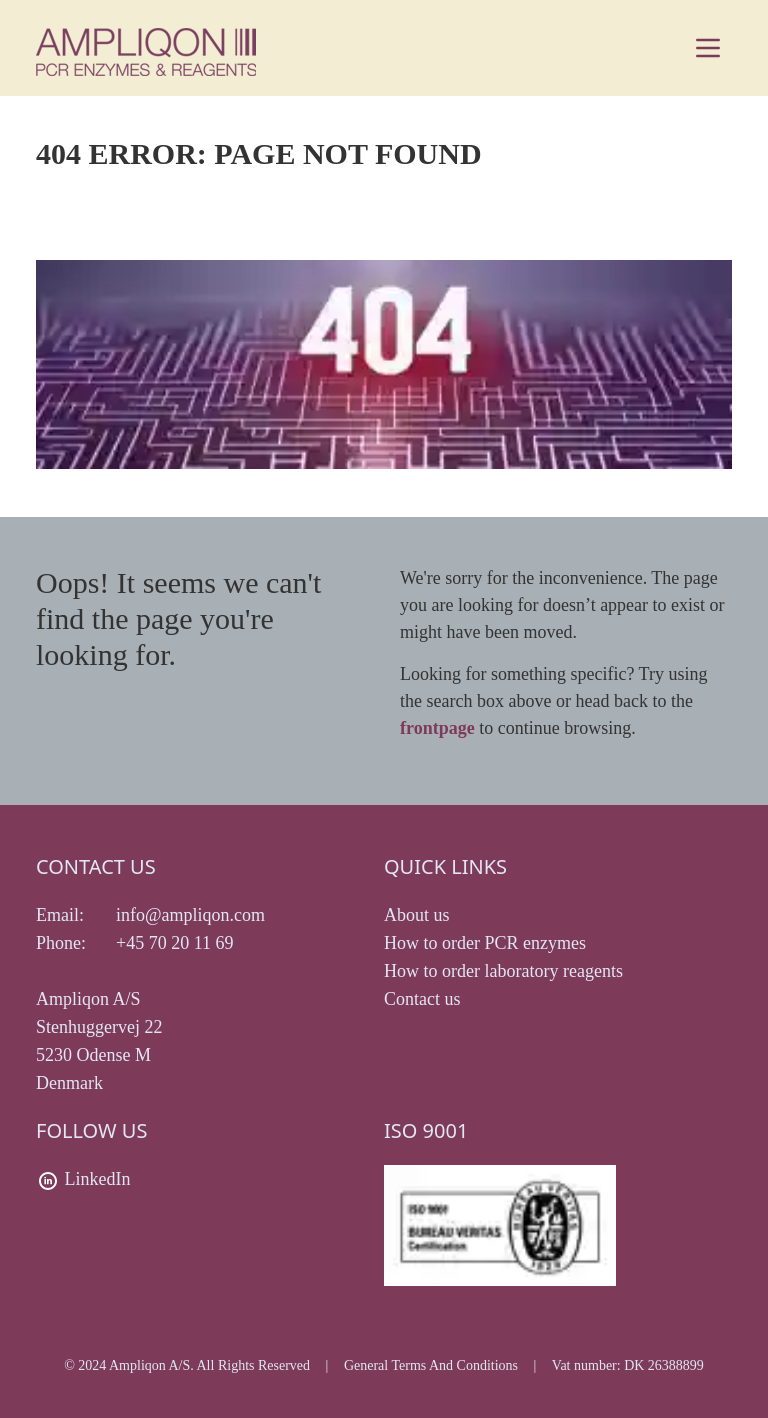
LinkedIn (98, 1179)
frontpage (437, 728)
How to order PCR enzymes (485, 943)
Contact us (422, 999)
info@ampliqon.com (190, 915)
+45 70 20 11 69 (174, 943)
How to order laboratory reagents (503, 971)
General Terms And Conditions (431, 1365)
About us (417, 915)
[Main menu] (708, 48)
